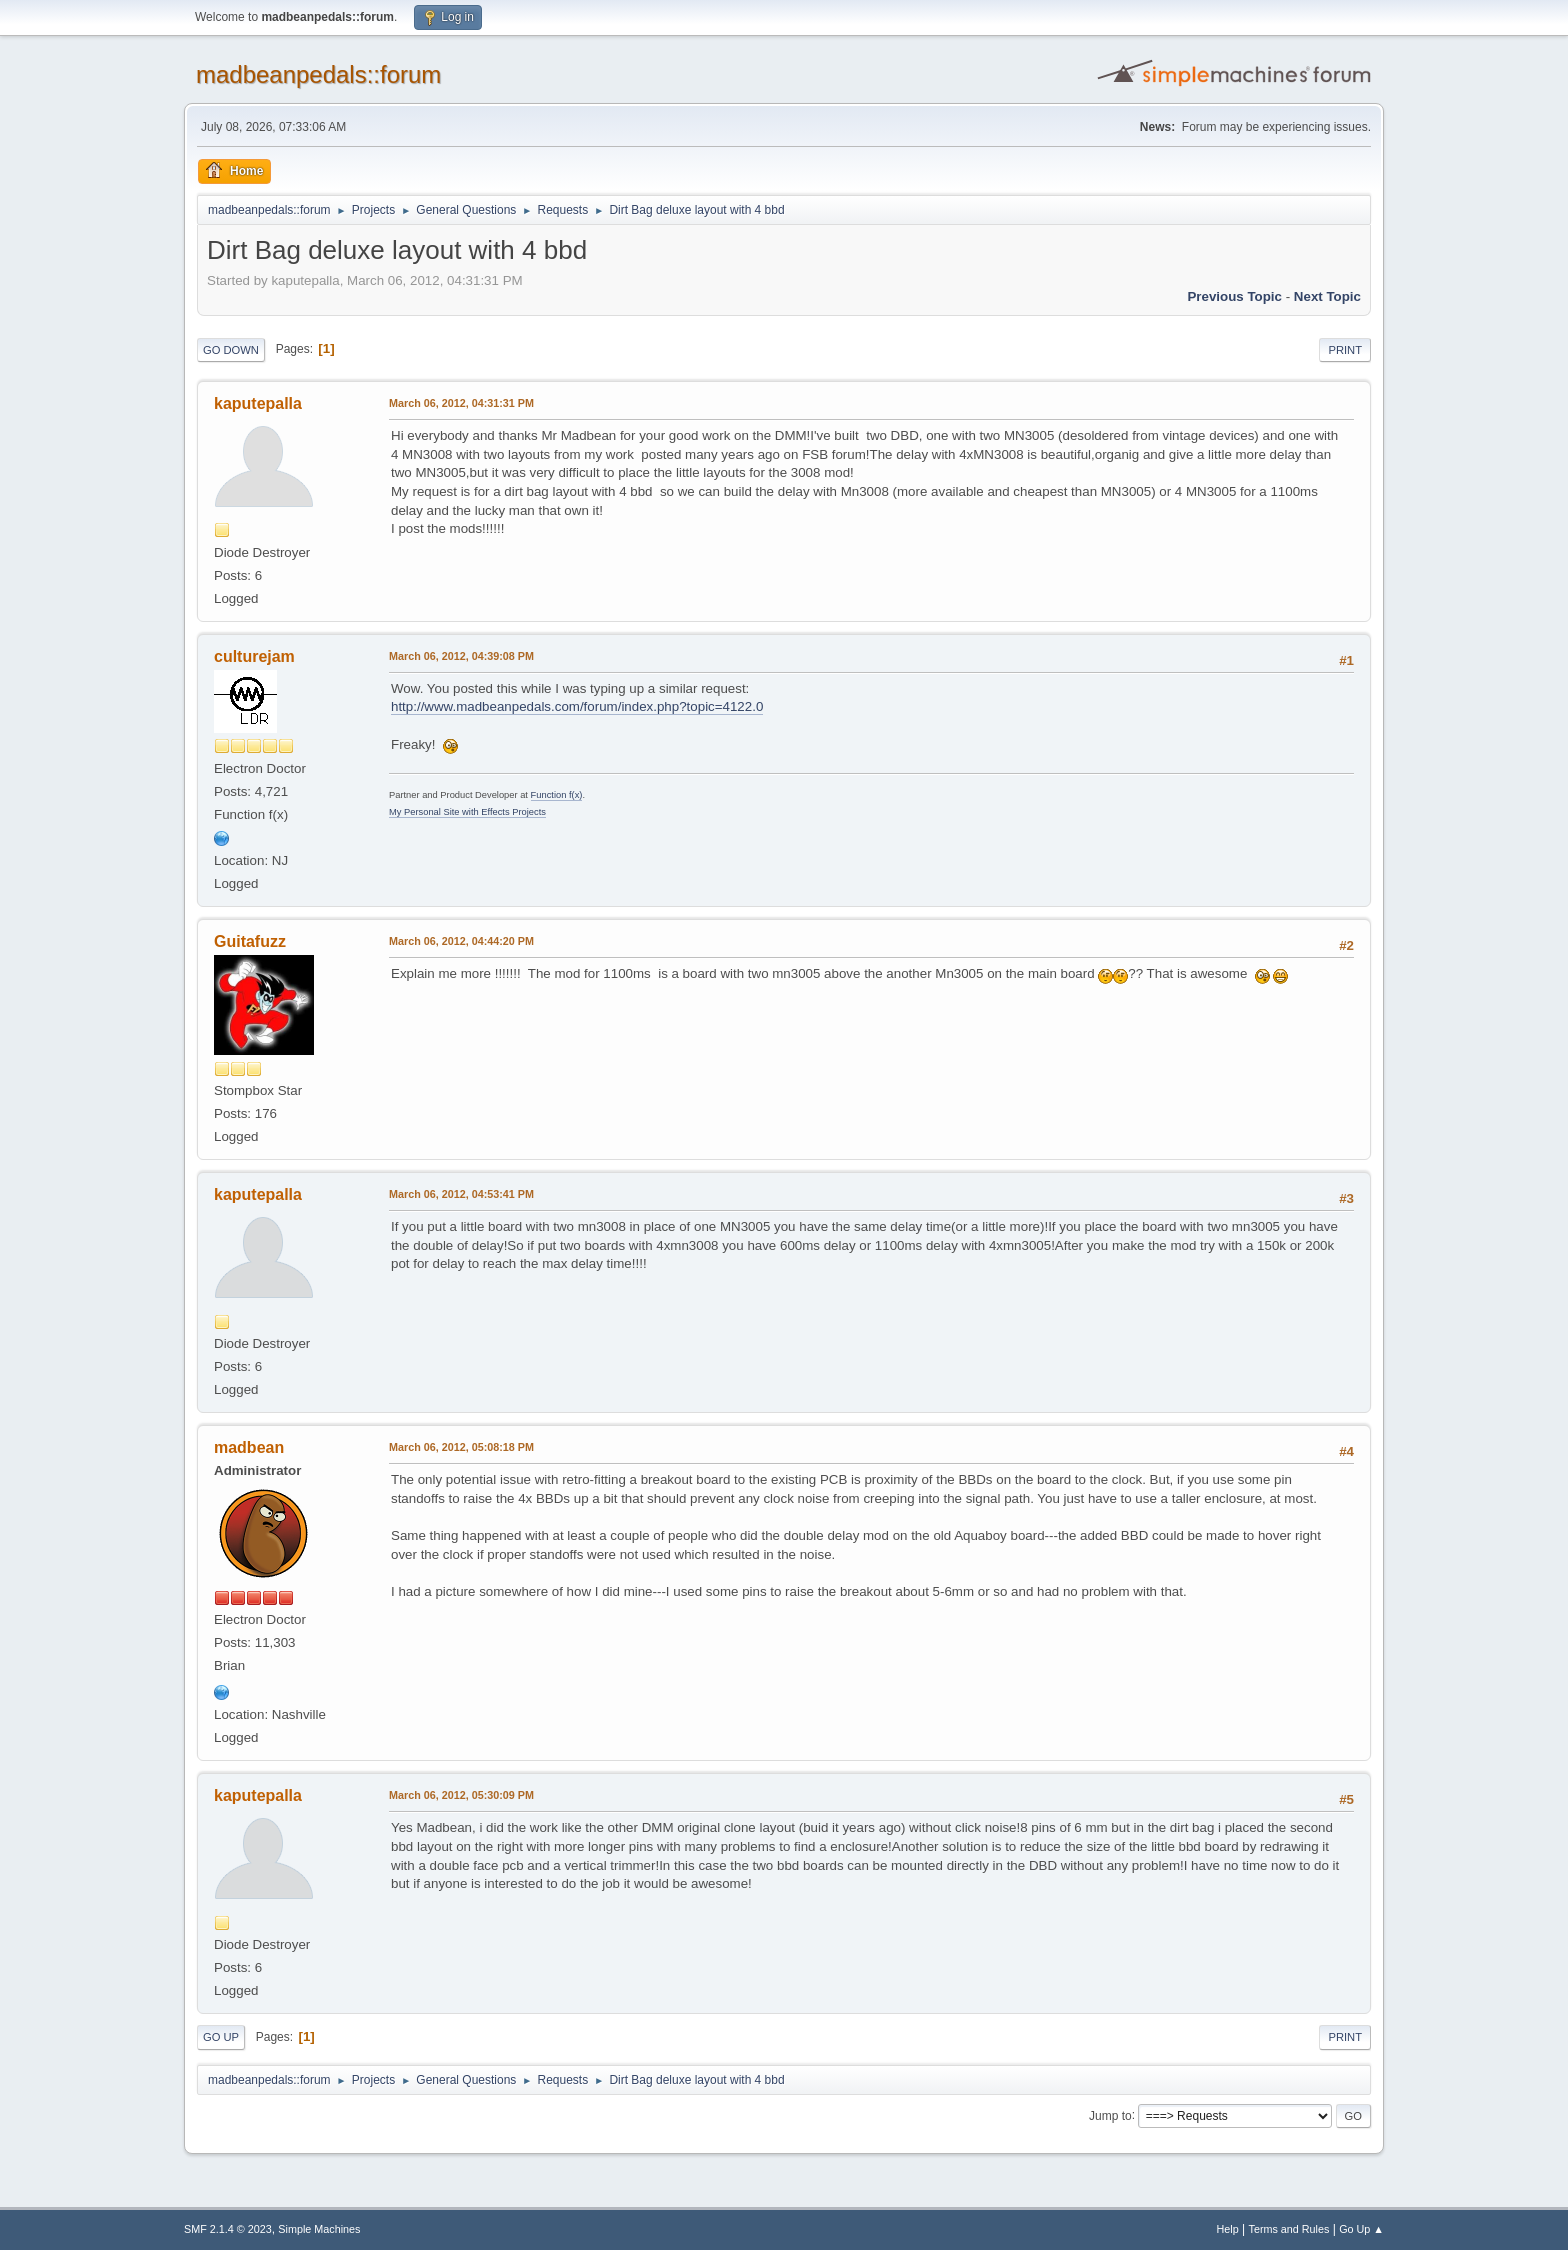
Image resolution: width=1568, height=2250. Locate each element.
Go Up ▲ (1361, 2229)
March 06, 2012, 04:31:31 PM (461, 403)
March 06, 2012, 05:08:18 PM (461, 1447)
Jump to (1110, 2115)
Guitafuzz (250, 941)
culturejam (254, 656)
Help (1228, 2229)
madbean (249, 1447)
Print (1345, 350)
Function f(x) (557, 795)
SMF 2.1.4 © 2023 (228, 2229)
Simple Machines (319, 2229)
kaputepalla (258, 403)
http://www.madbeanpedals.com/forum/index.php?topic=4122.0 (577, 706)
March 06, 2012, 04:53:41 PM (461, 1194)
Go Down (231, 350)
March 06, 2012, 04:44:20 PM (461, 941)
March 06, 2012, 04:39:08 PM (461, 656)
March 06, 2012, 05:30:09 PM (461, 1795)
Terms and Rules (1289, 2229)
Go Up (221, 2037)
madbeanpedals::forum (318, 74)
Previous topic (1234, 296)
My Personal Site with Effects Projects (467, 812)
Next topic (1327, 296)
